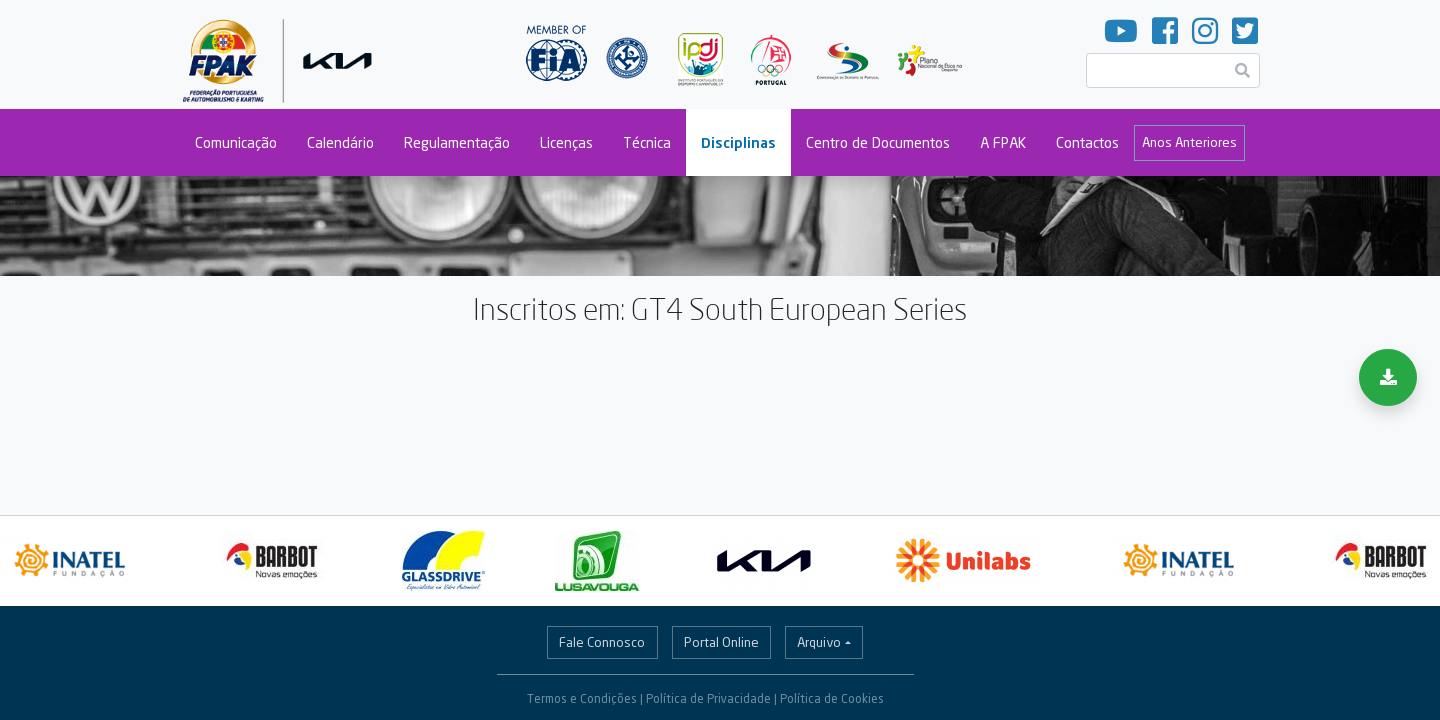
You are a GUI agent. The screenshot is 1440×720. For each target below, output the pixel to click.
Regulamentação (457, 142)
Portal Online (721, 642)
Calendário (340, 142)
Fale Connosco (602, 642)
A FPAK (1003, 142)
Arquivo (819, 642)
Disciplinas (738, 142)
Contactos (1087, 142)
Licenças (566, 142)
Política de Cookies (832, 698)
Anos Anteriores (1189, 142)
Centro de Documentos (878, 142)
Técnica (647, 142)
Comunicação (236, 142)
